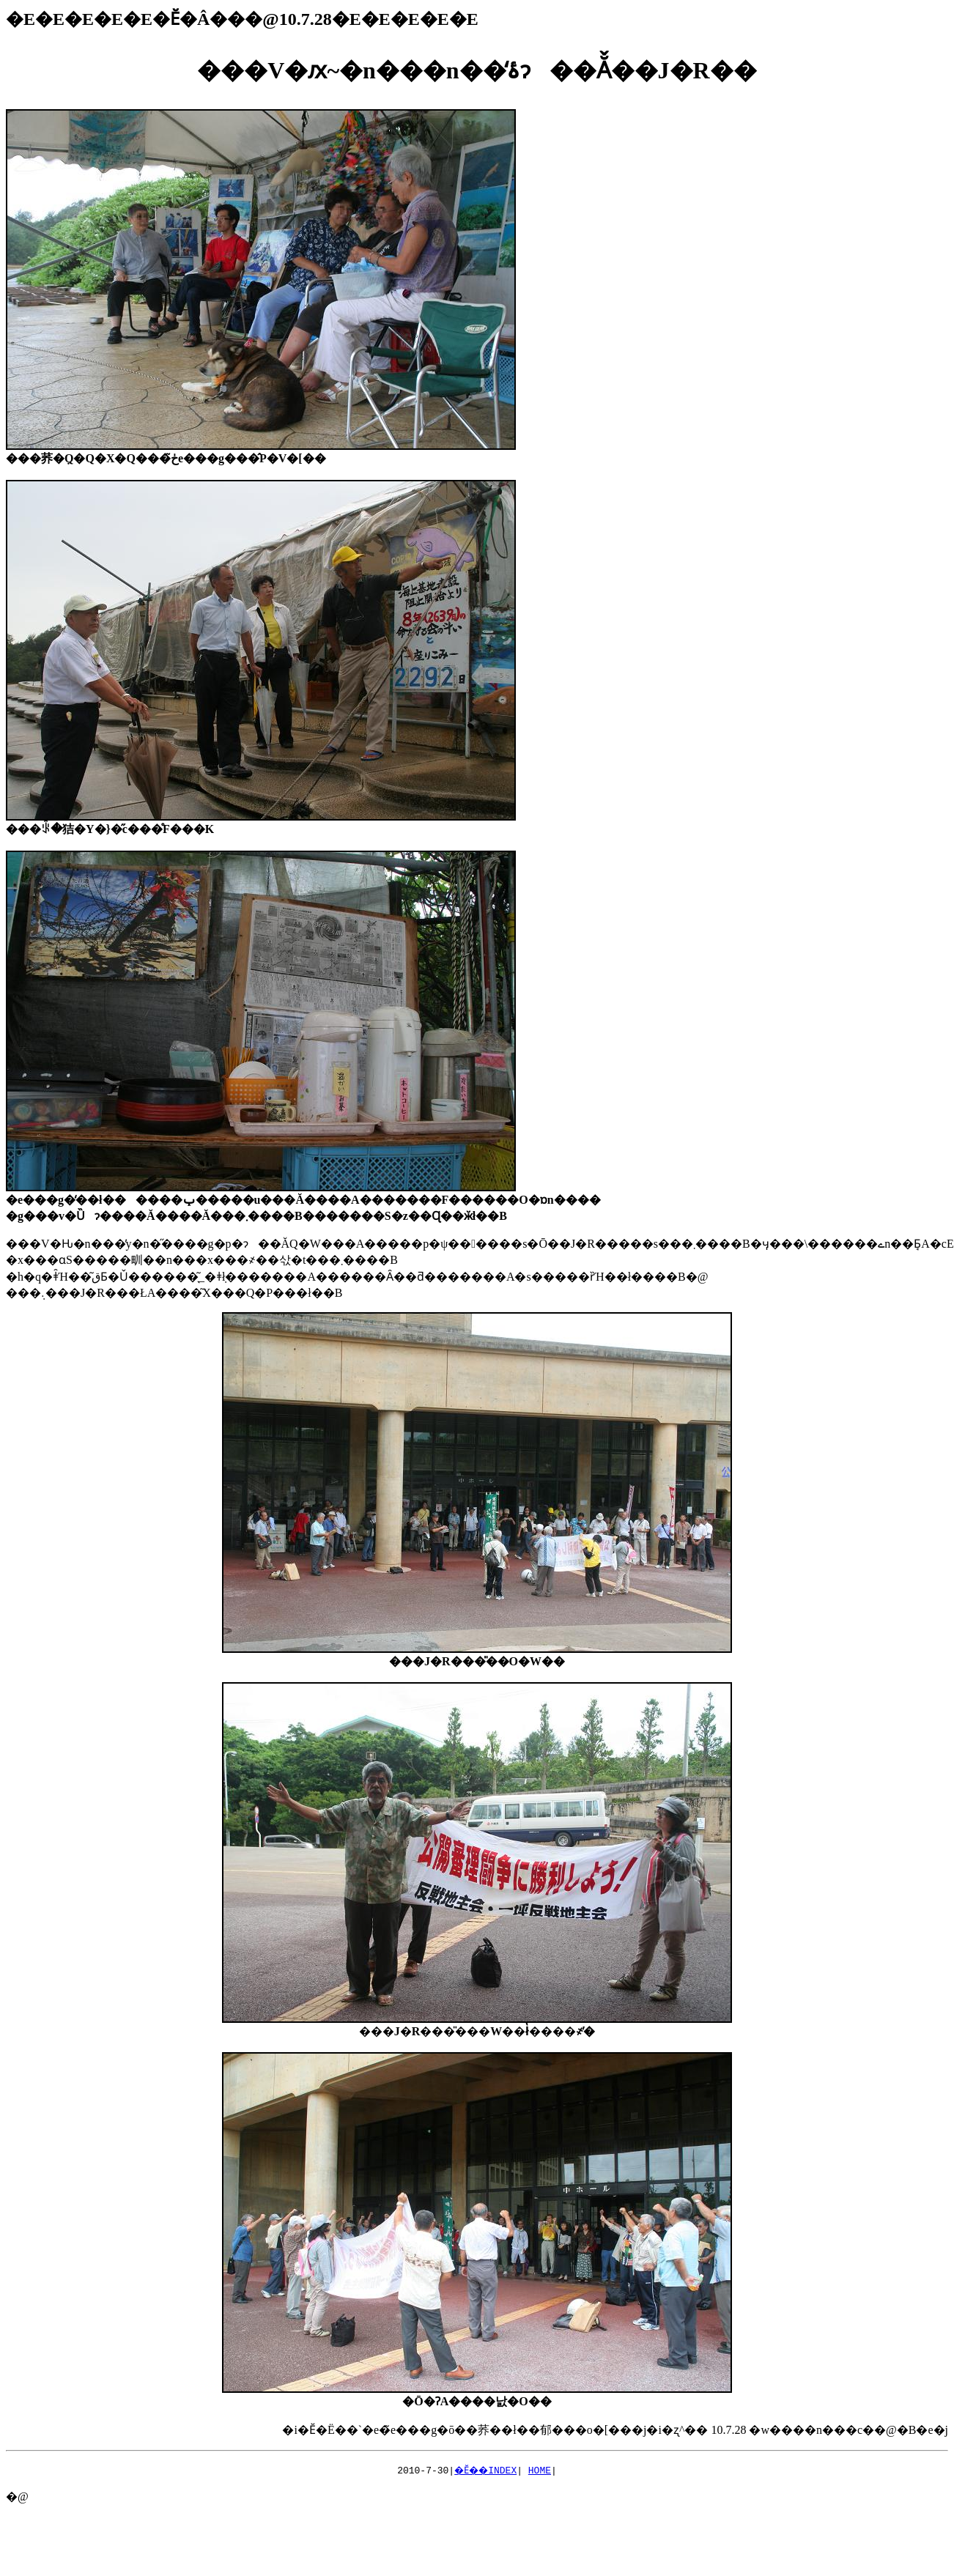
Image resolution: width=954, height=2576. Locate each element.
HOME (542, 2469)
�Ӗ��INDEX (485, 2469)
